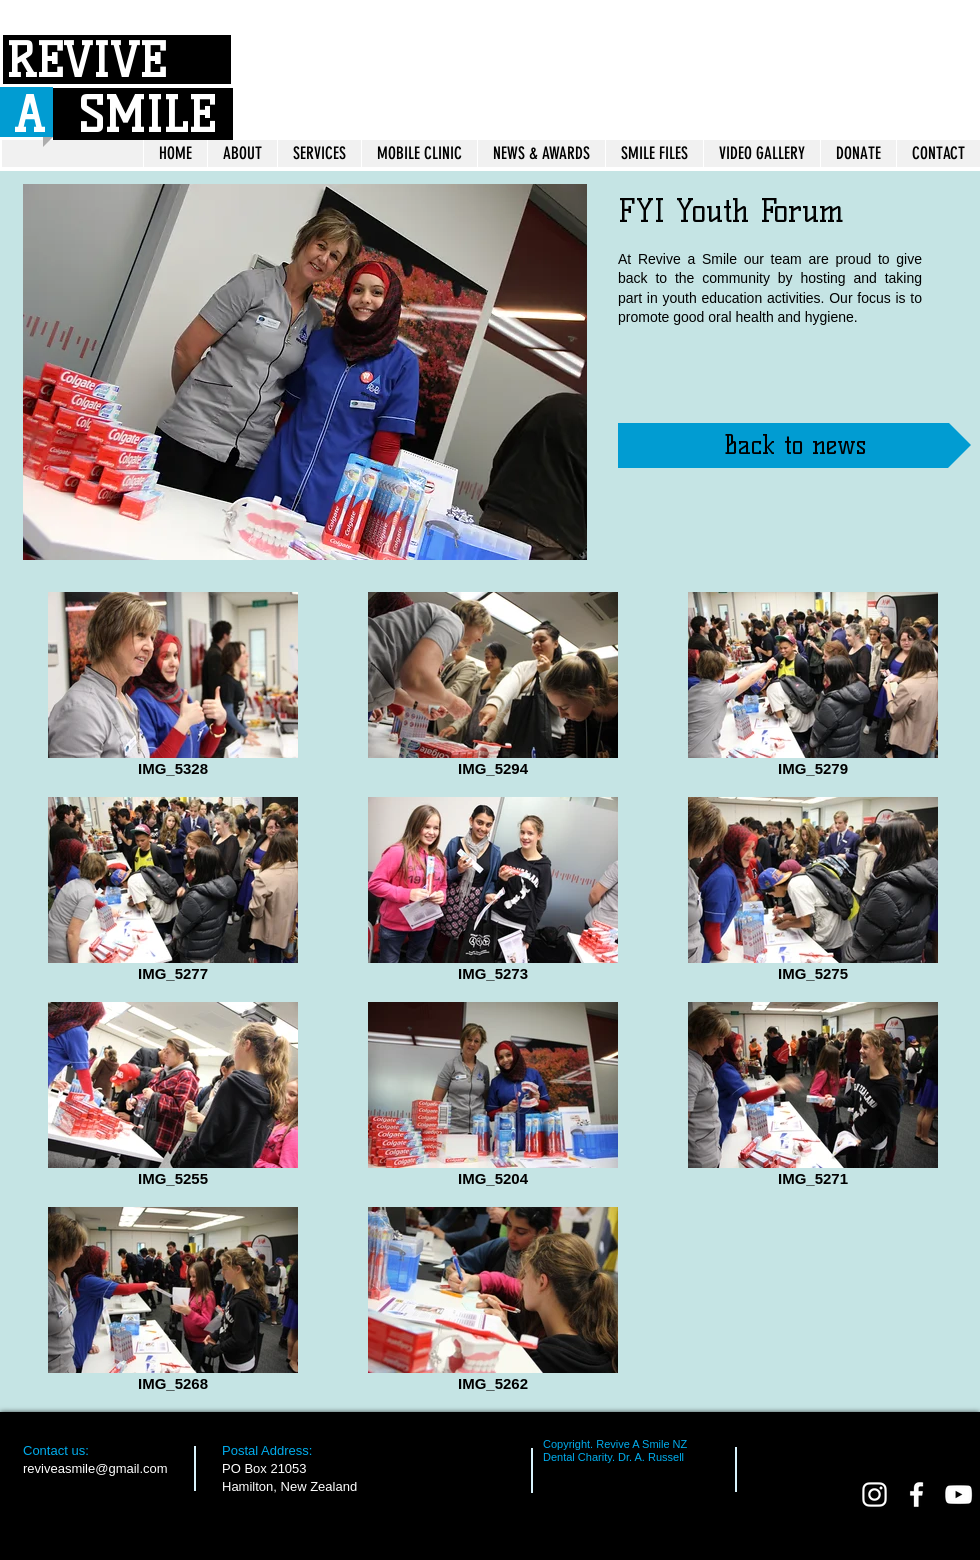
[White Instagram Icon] (874, 1494)
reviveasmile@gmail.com (95, 1468)
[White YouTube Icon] (958, 1494)
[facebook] (916, 1494)
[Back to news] (794, 445)
